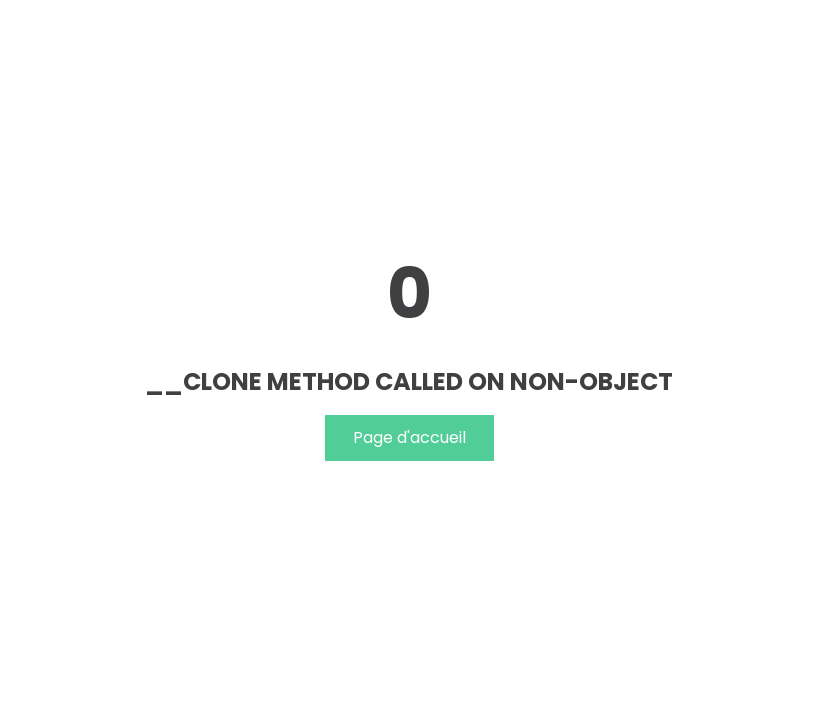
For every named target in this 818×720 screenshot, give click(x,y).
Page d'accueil (409, 437)
